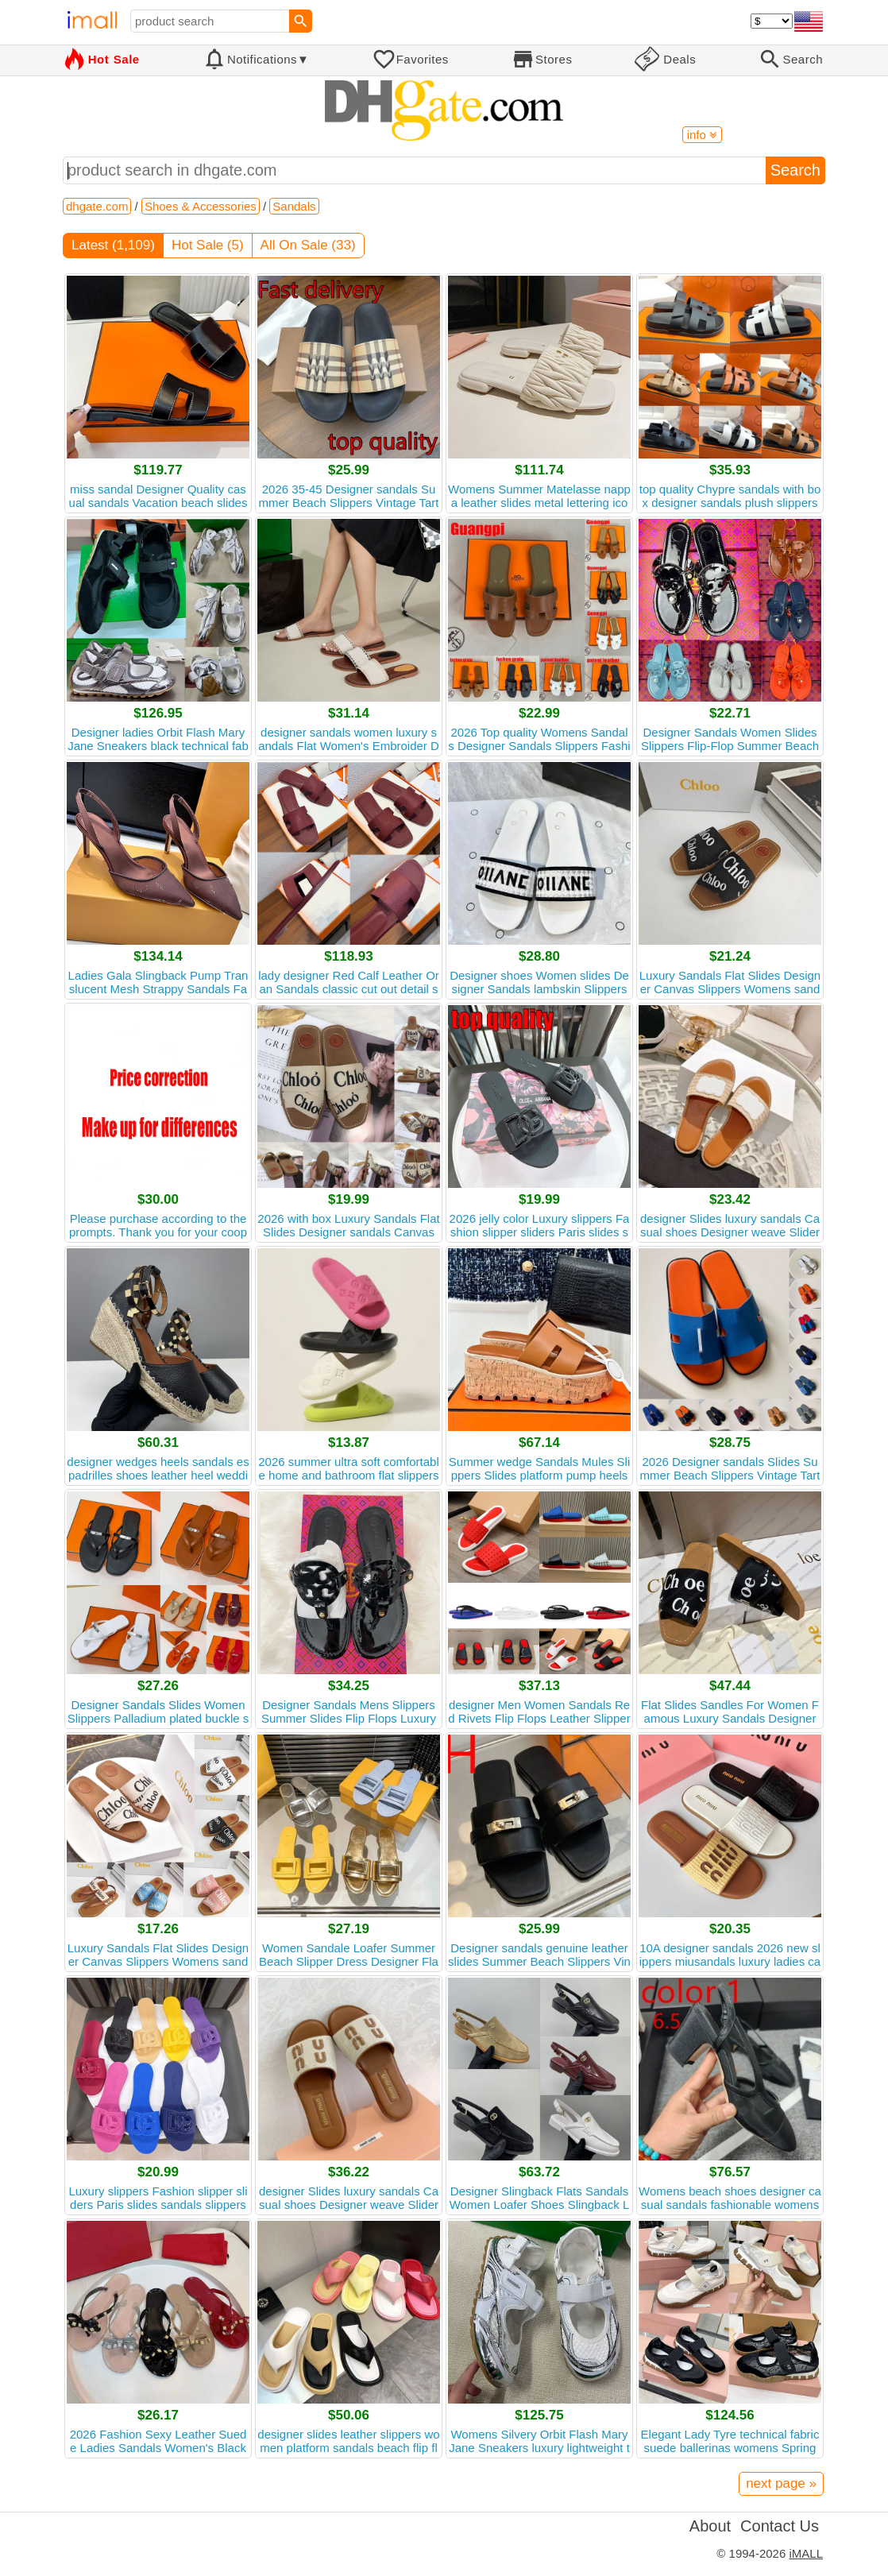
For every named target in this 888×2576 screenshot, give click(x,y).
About (710, 2526)
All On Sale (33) (308, 245)
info (702, 134)
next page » (781, 2483)
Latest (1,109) (113, 245)
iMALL (806, 2553)
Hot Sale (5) (208, 245)
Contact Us (779, 2526)
